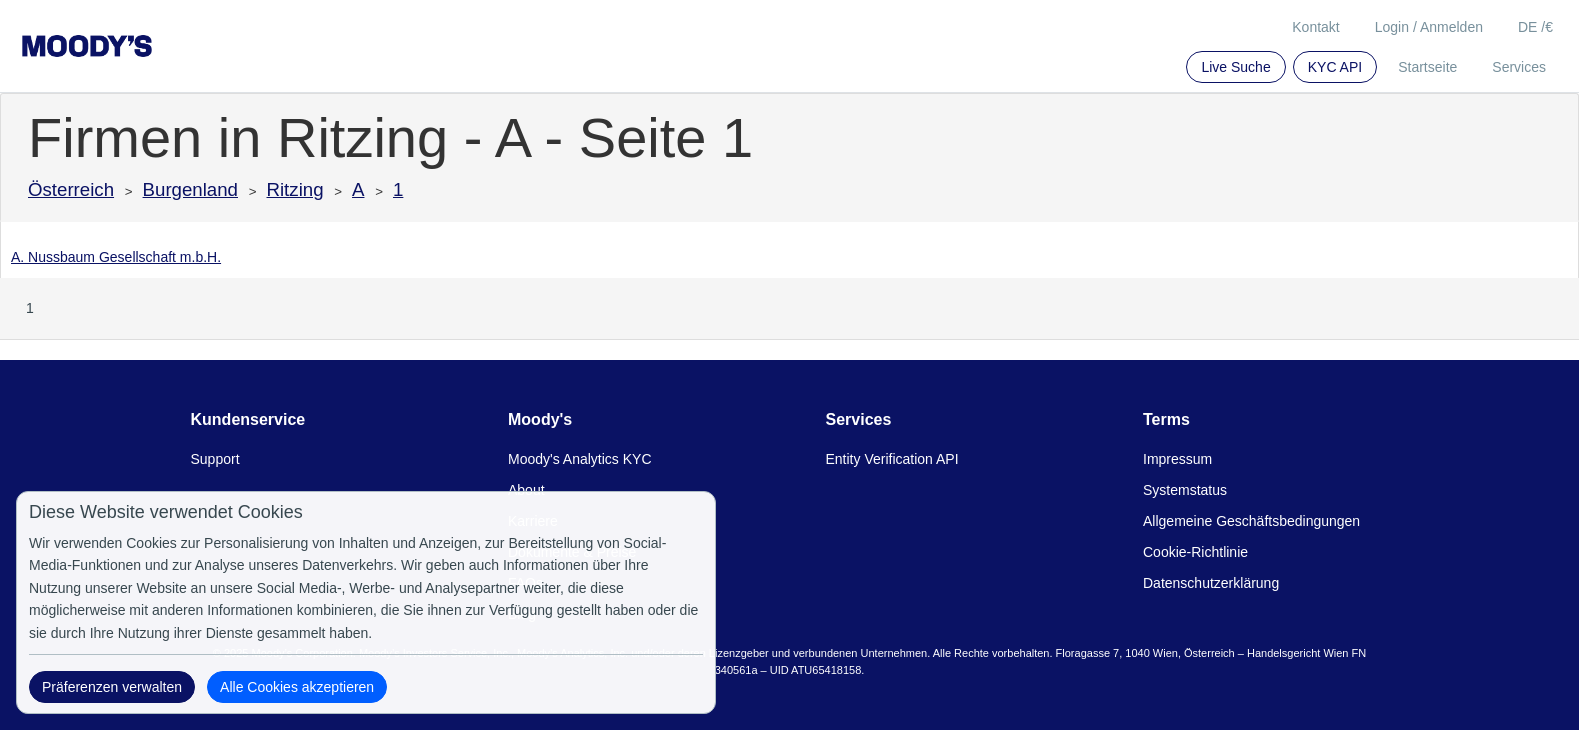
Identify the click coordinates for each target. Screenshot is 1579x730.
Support (215, 459)
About (526, 490)
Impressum (1177, 459)
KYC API (1335, 67)
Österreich (71, 189)
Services (1519, 67)
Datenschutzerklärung (1211, 583)
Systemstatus (1185, 490)
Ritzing (295, 189)
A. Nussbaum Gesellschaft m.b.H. (116, 257)
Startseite (1427, 67)
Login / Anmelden (1429, 27)
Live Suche (1235, 67)
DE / (1535, 27)
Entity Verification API (892, 459)
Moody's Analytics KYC (580, 459)
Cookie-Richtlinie (1195, 552)
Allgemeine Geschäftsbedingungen (1251, 521)
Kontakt (1315, 27)
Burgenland (190, 189)
